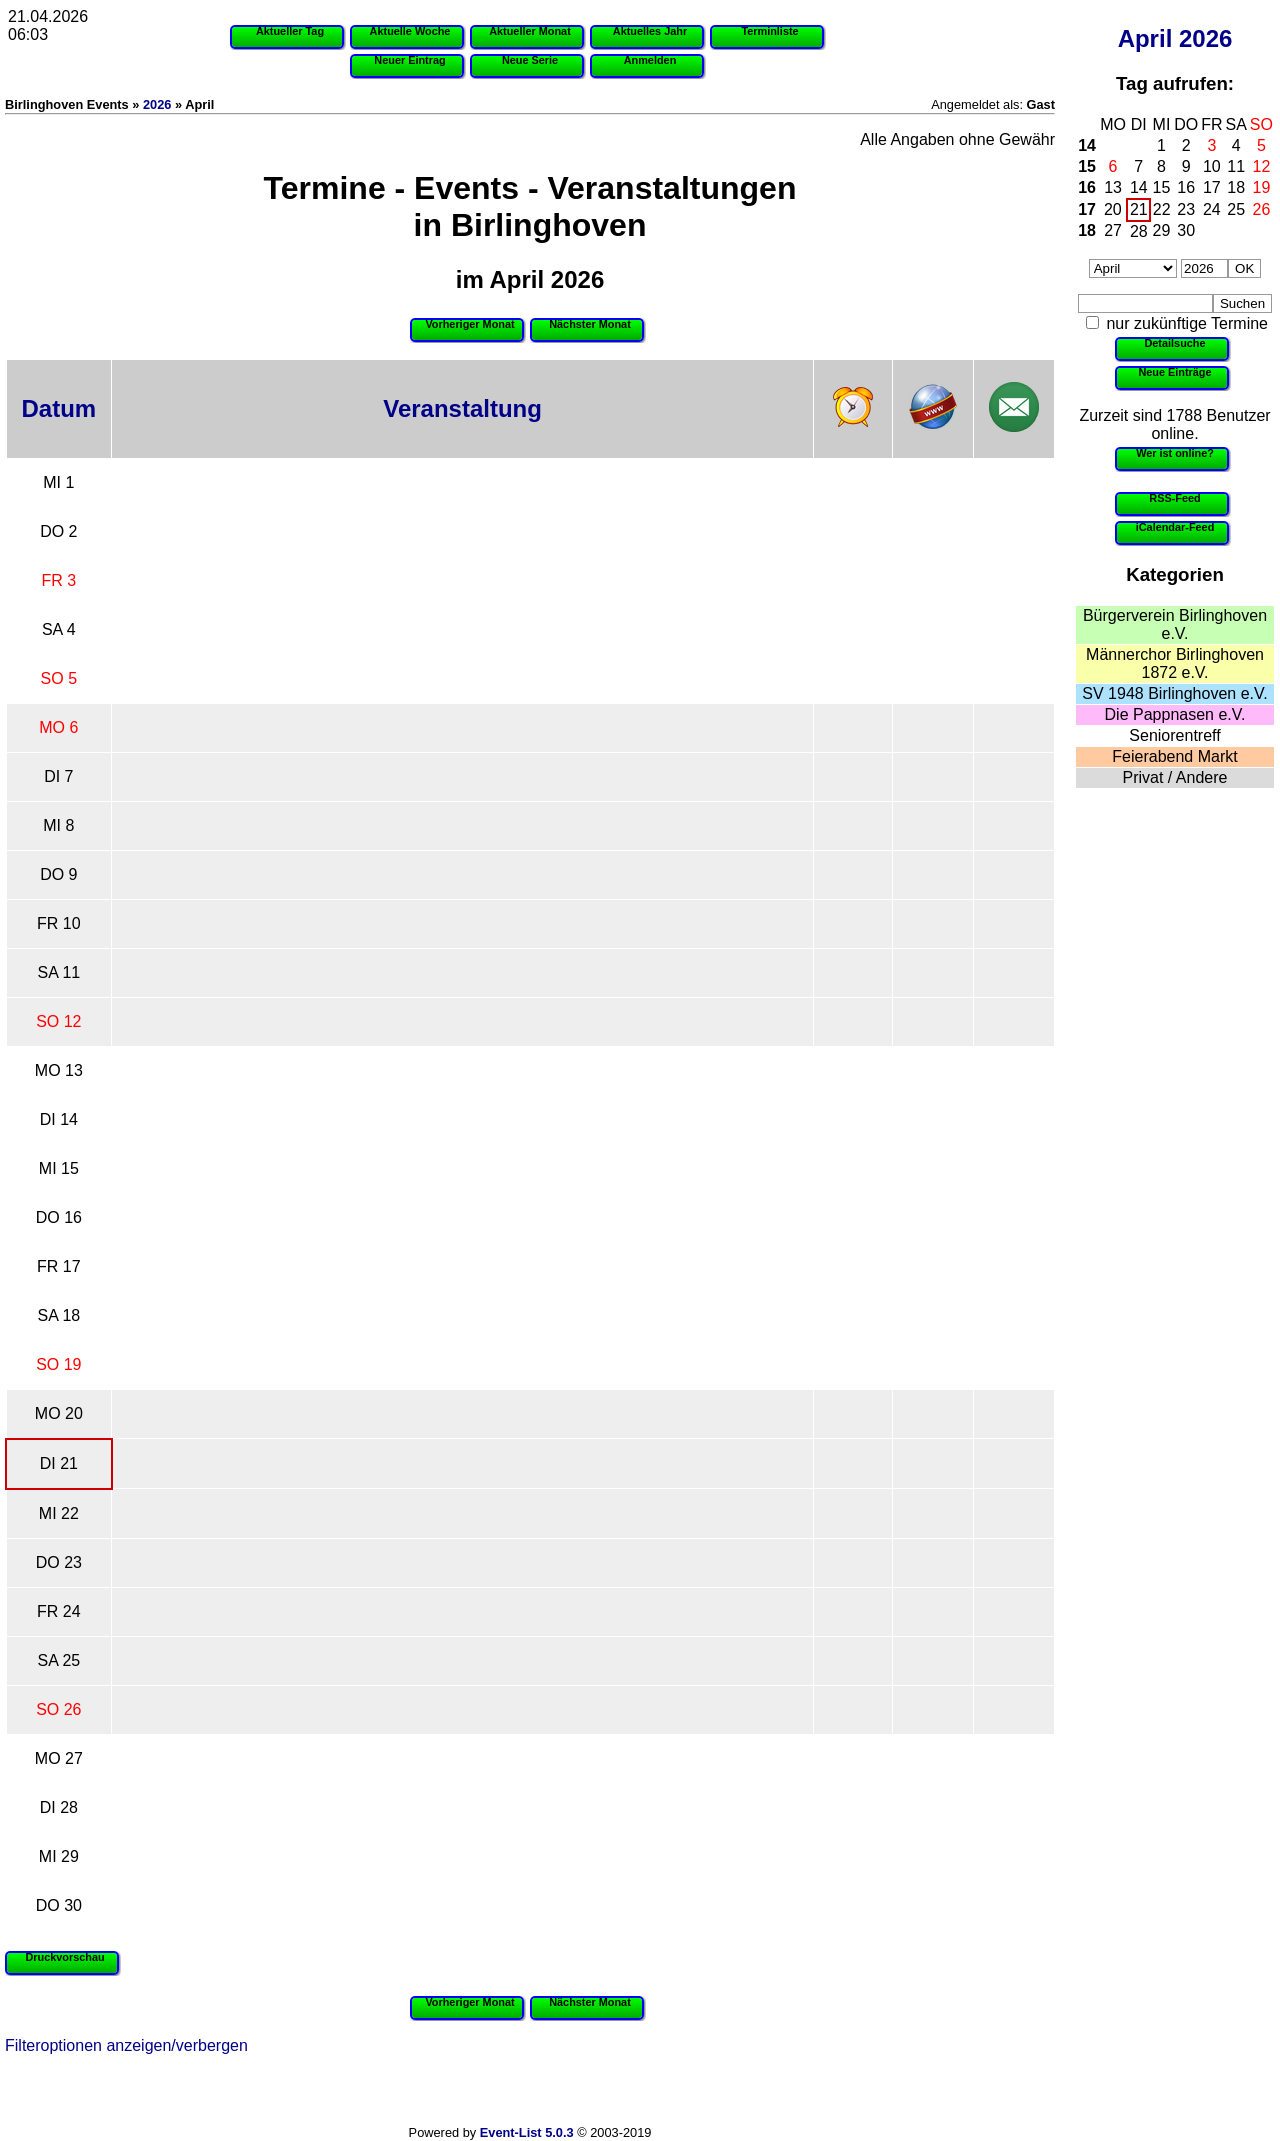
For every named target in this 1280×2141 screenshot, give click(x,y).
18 (1236, 187)
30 (1186, 230)
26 (1262, 209)
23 (1186, 209)
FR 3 (59, 580)
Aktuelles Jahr (650, 31)
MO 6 (58, 727)
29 (1162, 230)
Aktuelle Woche (410, 31)
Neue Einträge (1174, 372)
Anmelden (650, 60)
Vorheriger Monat (469, 324)
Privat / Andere (1175, 777)
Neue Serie (530, 60)
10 (1212, 166)
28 (1139, 231)
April (1145, 38)
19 (1262, 187)
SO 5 (59, 678)
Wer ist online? (1175, 453)
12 (1262, 166)
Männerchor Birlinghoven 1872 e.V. (1175, 663)
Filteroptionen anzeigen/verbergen (126, 2045)
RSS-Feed (1174, 498)
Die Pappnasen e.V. (1175, 714)
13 (1113, 187)
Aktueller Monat (530, 31)
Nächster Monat (590, 324)
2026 (1205, 38)
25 (1236, 209)
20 (1113, 209)
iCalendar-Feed (1175, 527)
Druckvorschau (64, 1957)
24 (1212, 209)
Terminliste (769, 31)
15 (1087, 166)
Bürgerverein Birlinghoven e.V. (1175, 624)
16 (1087, 187)
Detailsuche (1174, 343)
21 (1139, 209)
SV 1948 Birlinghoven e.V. (1174, 693)
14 (1087, 145)
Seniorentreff (1174, 735)
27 (1113, 230)
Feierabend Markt (1174, 756)
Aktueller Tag (290, 31)
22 (1162, 209)
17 (1212, 187)
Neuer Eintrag (409, 60)
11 (1236, 166)
